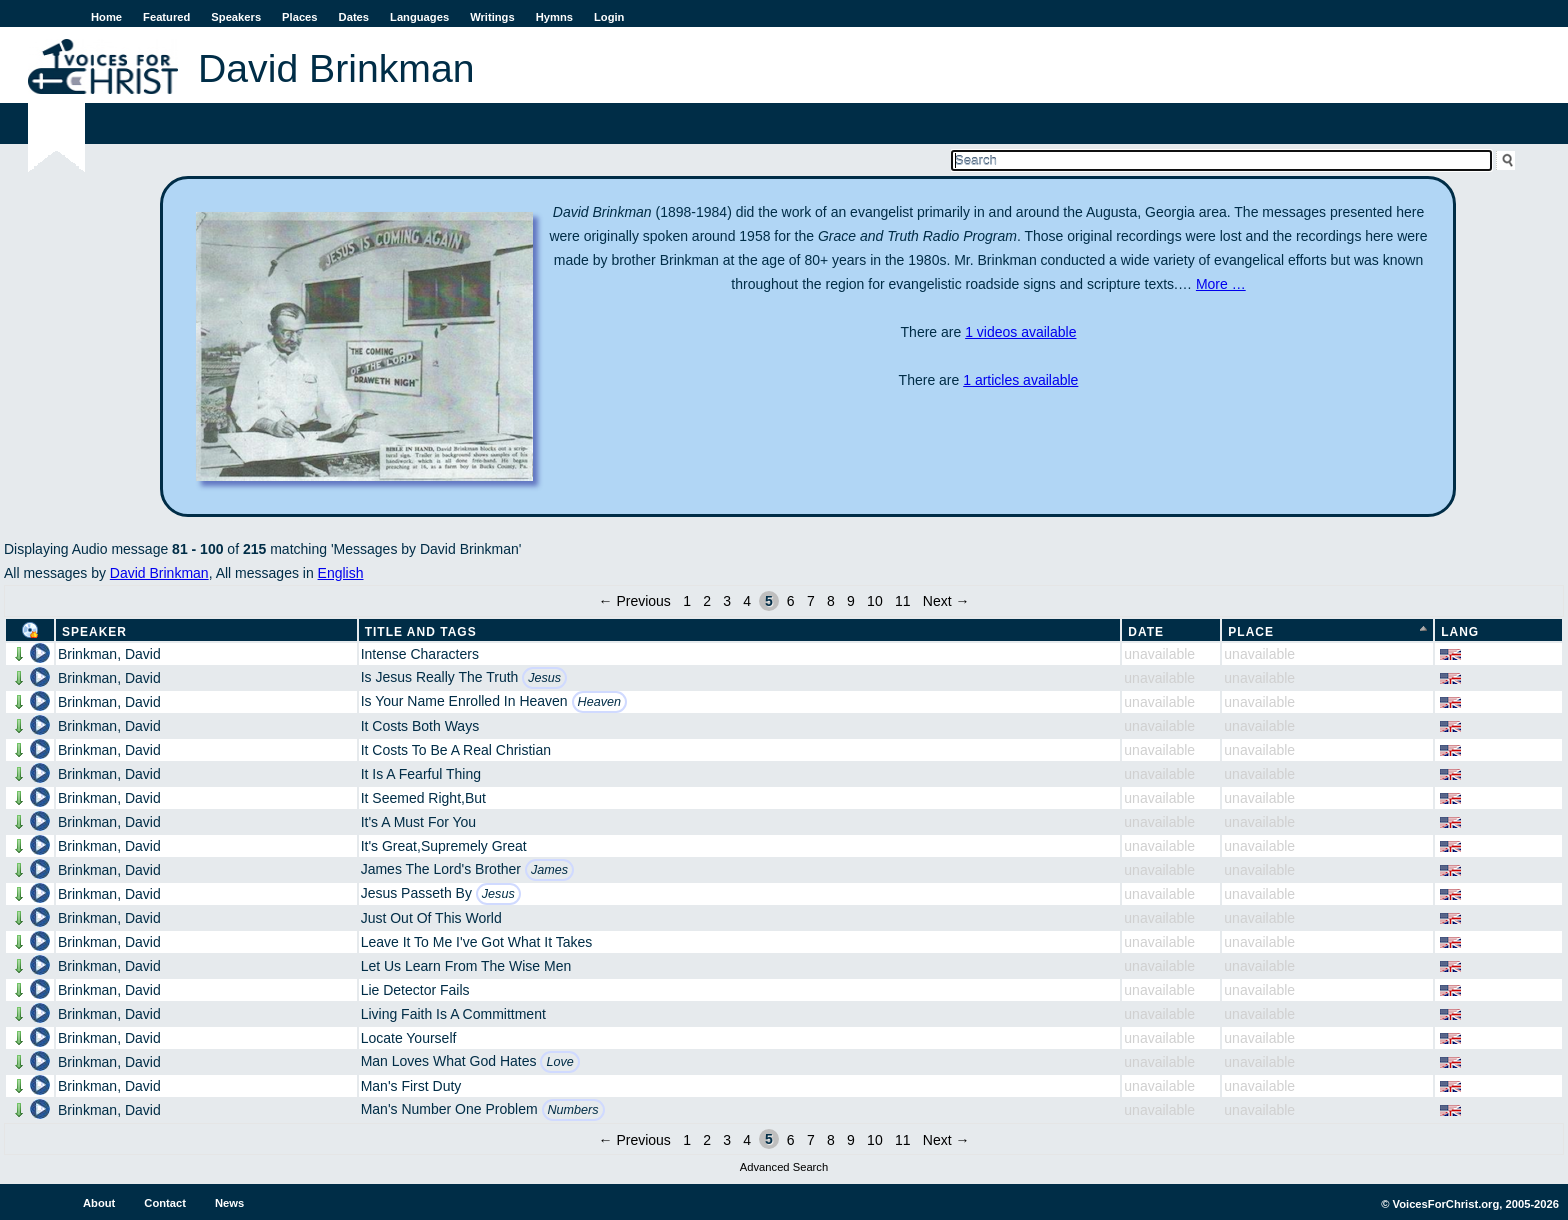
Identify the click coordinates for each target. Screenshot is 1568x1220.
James (549, 870)
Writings (492, 17)
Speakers (236, 17)
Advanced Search (784, 1167)
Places (299, 17)
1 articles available (1020, 380)
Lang (1460, 632)
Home (106, 17)
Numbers (573, 1110)
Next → (946, 601)
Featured (166, 17)
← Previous (635, 601)
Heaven (599, 702)
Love (559, 1062)
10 (875, 601)
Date (1146, 632)
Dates (354, 17)
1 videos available (1020, 332)
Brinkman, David (109, 654)
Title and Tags (421, 632)
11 (903, 601)
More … (1221, 284)
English (341, 573)
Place (1251, 632)
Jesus (544, 678)
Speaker (94, 632)
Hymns (554, 17)
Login (609, 17)
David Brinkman (159, 573)
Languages (419, 17)
